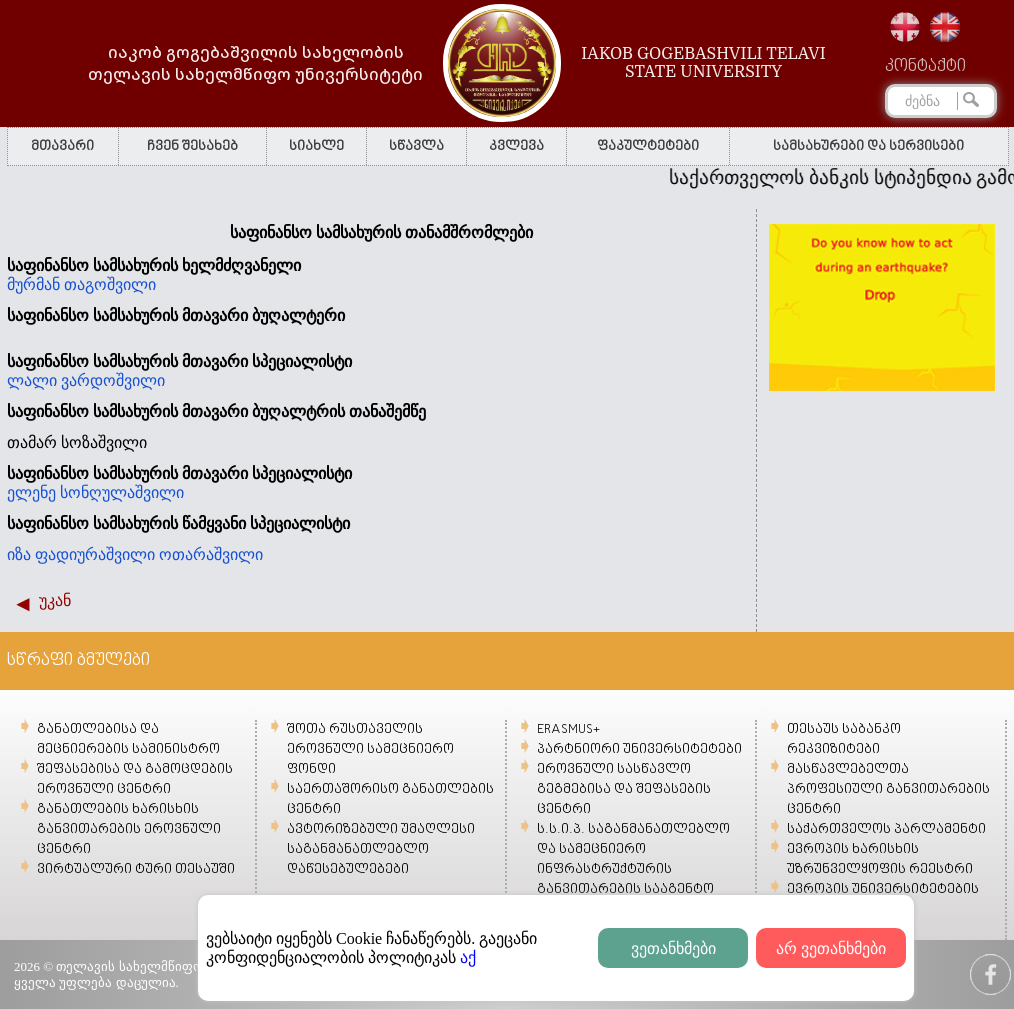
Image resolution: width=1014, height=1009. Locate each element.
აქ (468, 957)
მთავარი (62, 146)
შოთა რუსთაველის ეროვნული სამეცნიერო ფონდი (370, 749)
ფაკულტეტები (648, 146)
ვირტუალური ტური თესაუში (136, 869)
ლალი (34, 380)
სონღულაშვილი (124, 492)
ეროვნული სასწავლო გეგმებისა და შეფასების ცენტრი (624, 789)
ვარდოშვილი (115, 380)
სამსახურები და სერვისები (868, 146)
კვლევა (516, 146)
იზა (21, 554)
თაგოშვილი (112, 284)
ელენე (33, 492)
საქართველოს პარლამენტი (886, 829)
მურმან (35, 284)
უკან (55, 600)
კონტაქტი (925, 67)
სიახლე (316, 146)
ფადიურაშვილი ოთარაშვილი (149, 554)
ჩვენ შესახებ (192, 146)
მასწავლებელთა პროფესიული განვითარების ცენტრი (888, 789)
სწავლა (416, 146)
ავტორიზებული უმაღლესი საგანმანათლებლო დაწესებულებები (381, 849)
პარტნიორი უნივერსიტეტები (639, 749)
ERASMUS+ (568, 729)
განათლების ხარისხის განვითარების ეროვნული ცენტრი (129, 829)
